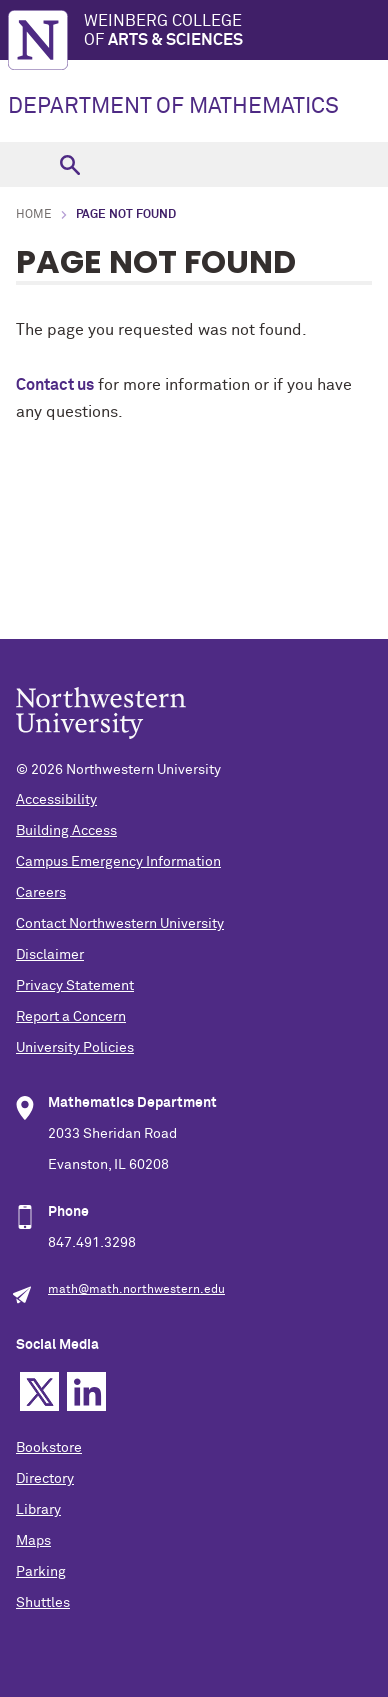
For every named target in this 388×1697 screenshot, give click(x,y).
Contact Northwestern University (120, 924)
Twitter (39, 1391)
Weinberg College (236, 31)
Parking (41, 1572)
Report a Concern (71, 1017)
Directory (45, 1479)
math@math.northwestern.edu (136, 1290)
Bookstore (49, 1448)
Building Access (66, 831)
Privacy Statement (75, 986)
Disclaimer (50, 955)
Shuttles (43, 1603)
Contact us (55, 385)
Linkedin (86, 1391)
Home (34, 215)
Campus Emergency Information (118, 862)
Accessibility (56, 800)
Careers (41, 893)
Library (38, 1510)
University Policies (75, 1048)
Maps (33, 1541)
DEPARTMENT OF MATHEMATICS (173, 107)
